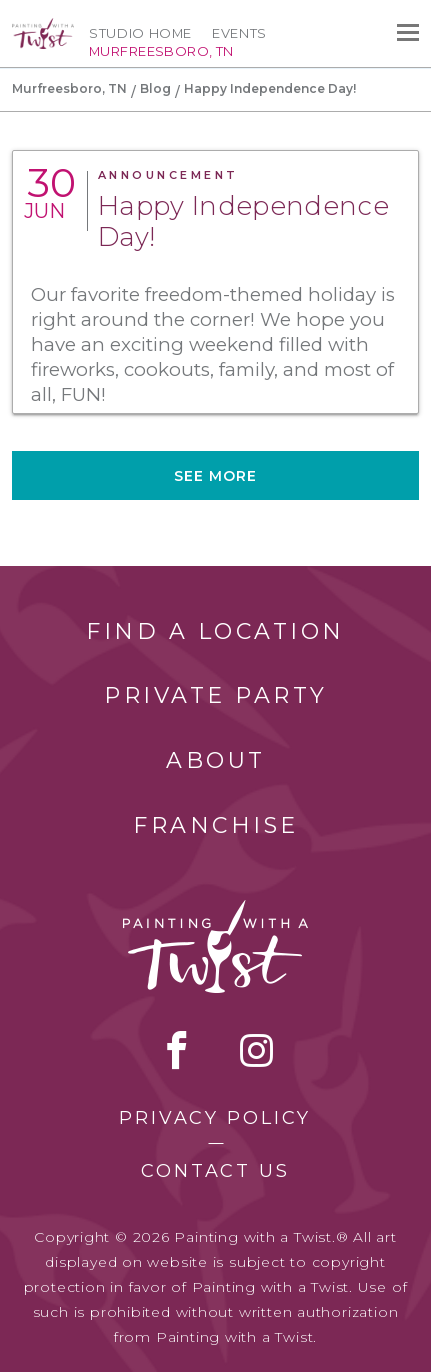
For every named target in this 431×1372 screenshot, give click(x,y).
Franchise (216, 825)
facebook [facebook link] (177, 1050)
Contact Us (215, 1171)
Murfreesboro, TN (69, 88)
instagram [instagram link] (256, 1050)
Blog (155, 88)
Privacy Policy (215, 1118)
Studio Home (140, 33)
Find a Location (215, 631)
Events (239, 33)
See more (216, 476)
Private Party (216, 695)
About (216, 760)
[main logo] (43, 27)
